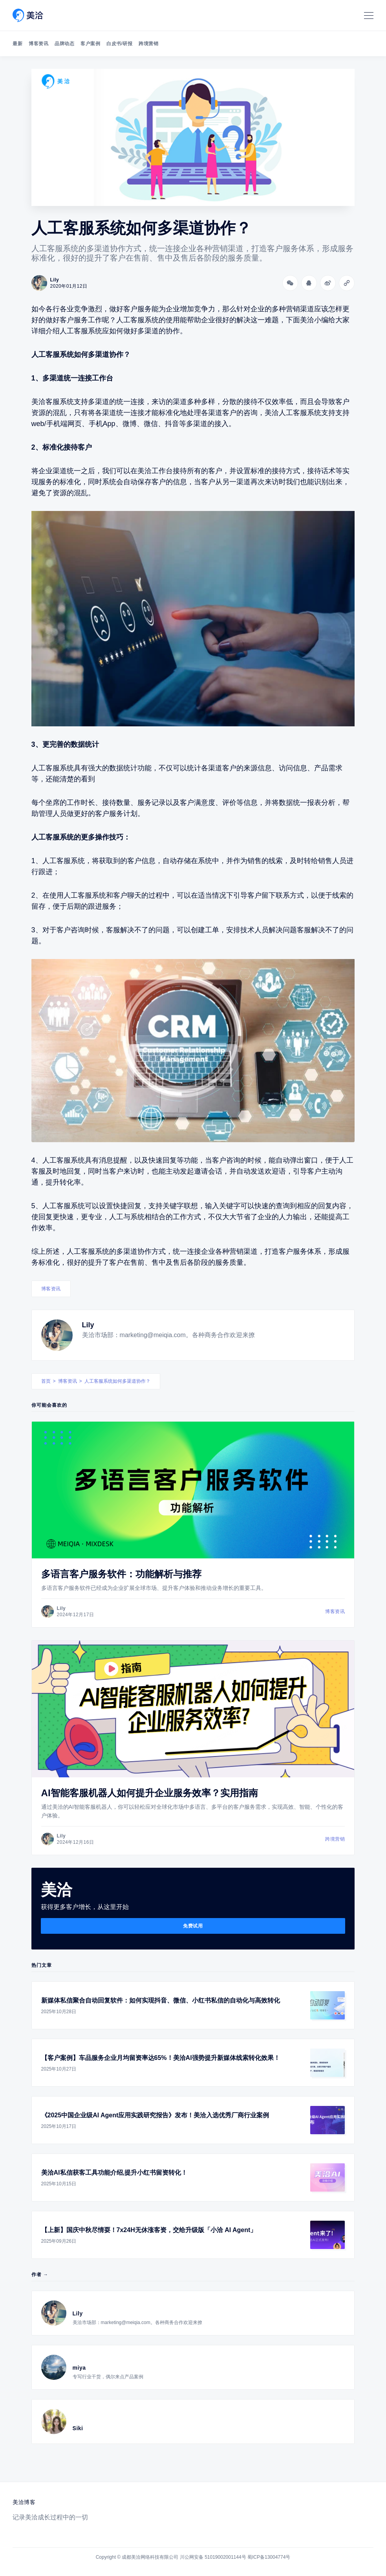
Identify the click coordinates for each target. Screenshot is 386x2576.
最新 (17, 43)
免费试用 (193, 1926)
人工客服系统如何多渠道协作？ (117, 1381)
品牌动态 (64, 43)
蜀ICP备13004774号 (268, 2557)
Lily (88, 1325)
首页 (46, 1381)
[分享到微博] (328, 283)
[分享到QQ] (309, 283)
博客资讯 (38, 43)
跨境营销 (148, 43)
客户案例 (90, 43)
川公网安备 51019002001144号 (213, 2557)
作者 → (39, 2274)
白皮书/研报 (119, 43)
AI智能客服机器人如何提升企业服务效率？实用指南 (149, 1793)
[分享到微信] (290, 283)
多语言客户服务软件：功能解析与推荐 (121, 1574)
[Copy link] (347, 283)
